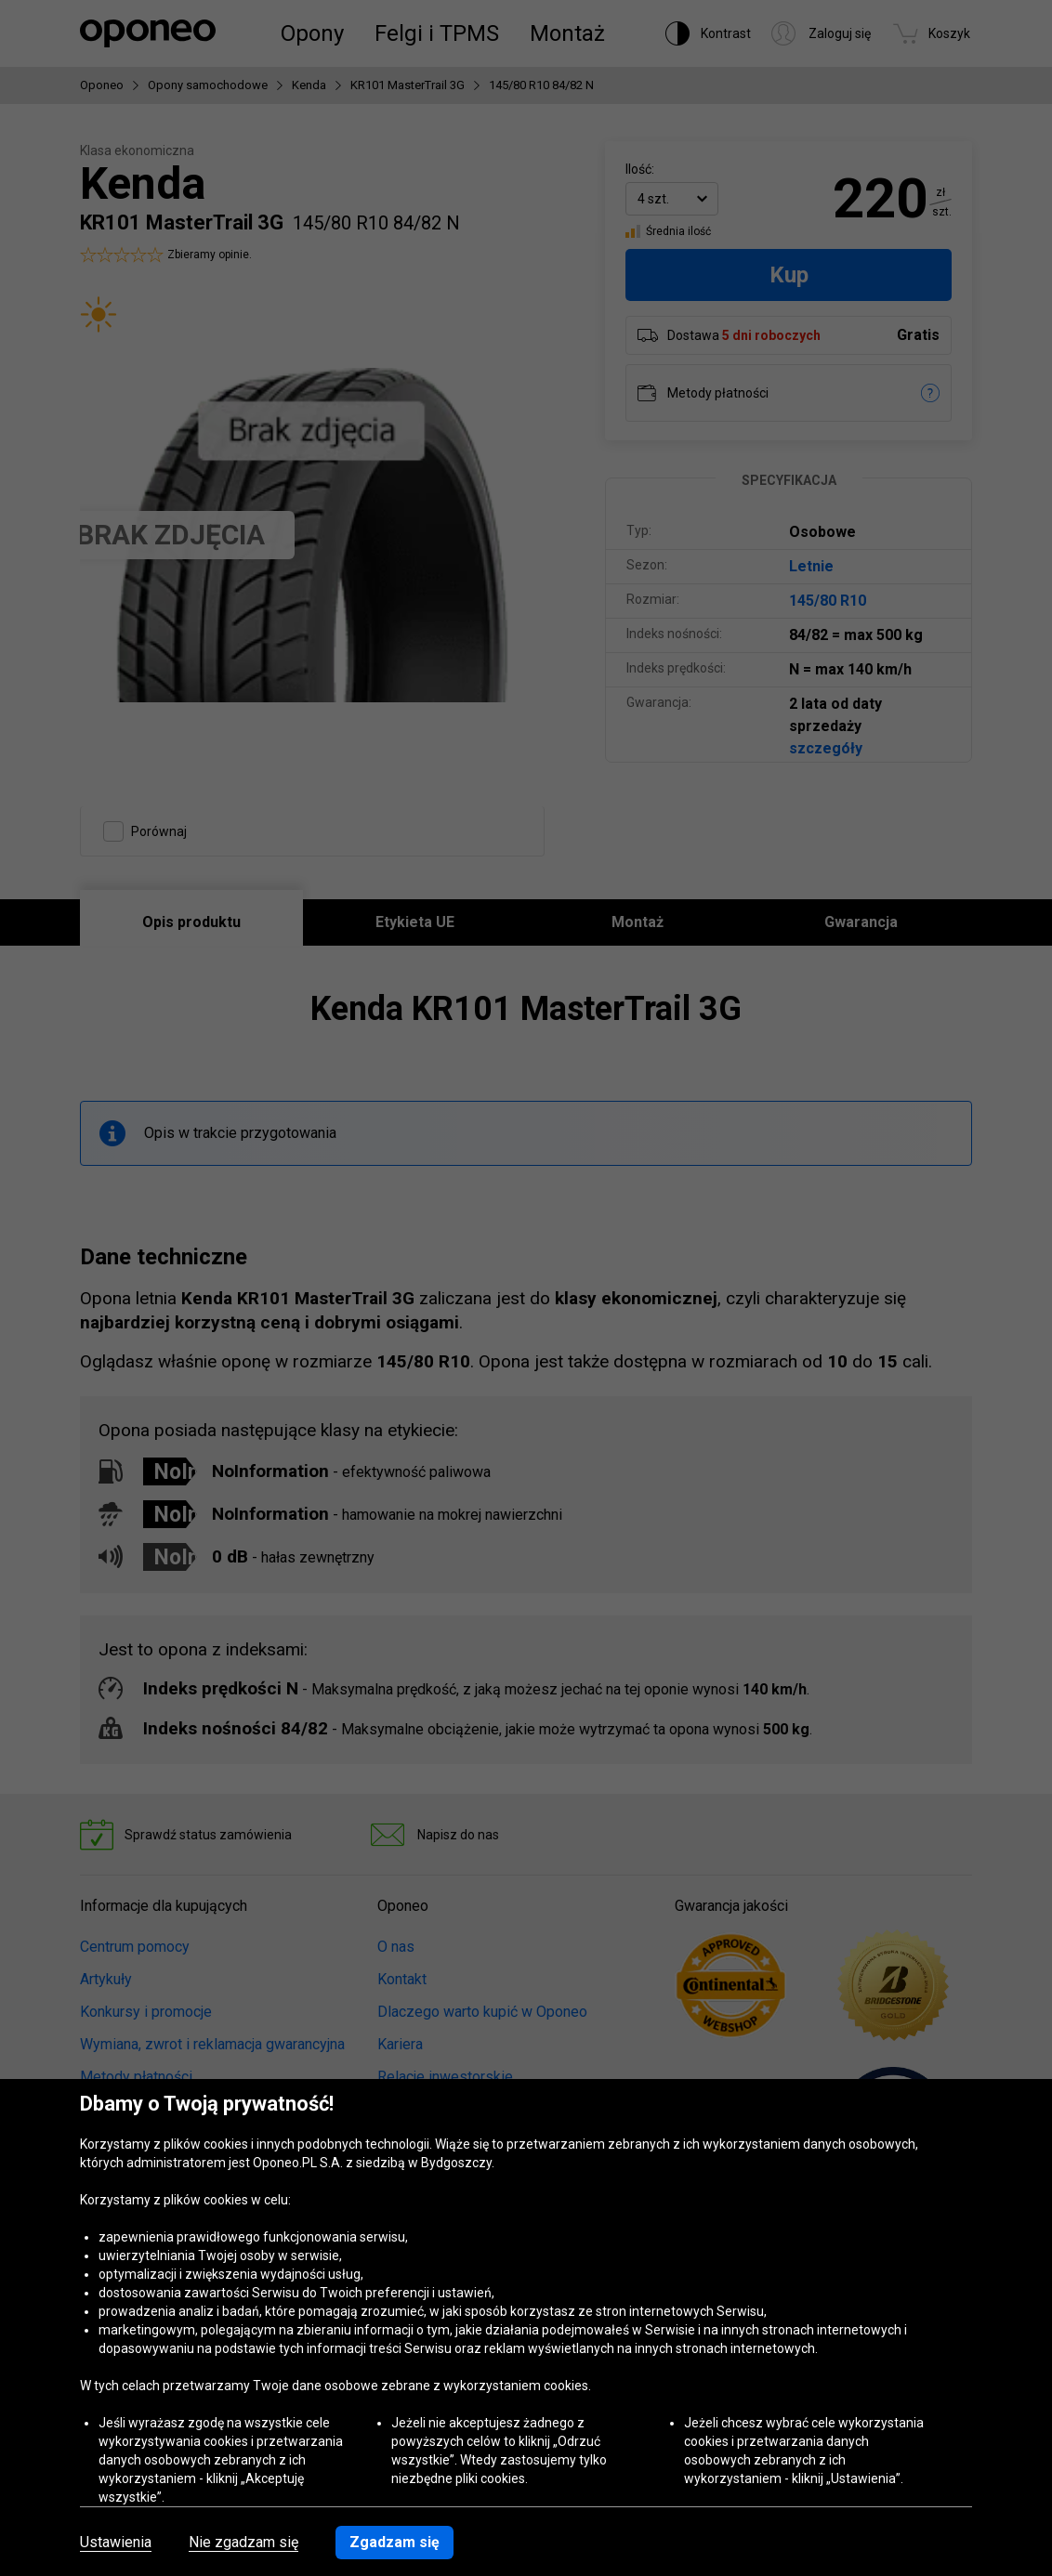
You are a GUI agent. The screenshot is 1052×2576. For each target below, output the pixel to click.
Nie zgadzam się (243, 2542)
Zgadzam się (394, 2542)
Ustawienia (115, 2542)
